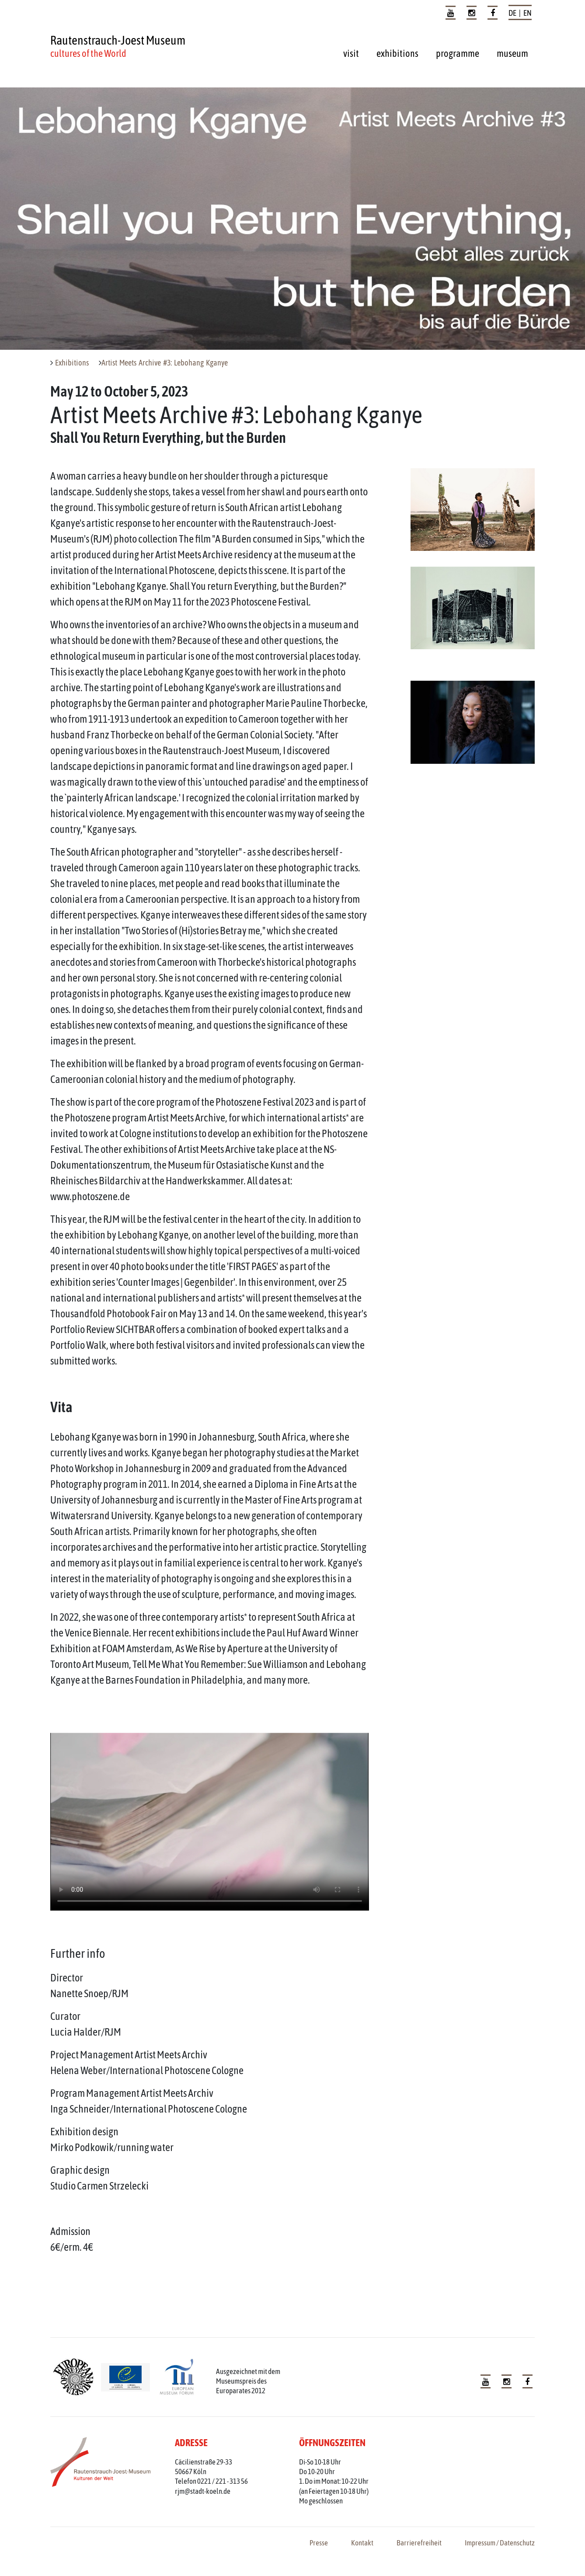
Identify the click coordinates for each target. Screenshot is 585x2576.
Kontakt (362, 2542)
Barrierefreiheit (419, 2542)
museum (512, 53)
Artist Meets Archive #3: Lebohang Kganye (164, 363)
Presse (319, 2542)
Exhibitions (72, 363)
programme (457, 53)
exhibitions (397, 53)
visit (351, 53)
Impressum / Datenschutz (500, 2542)
